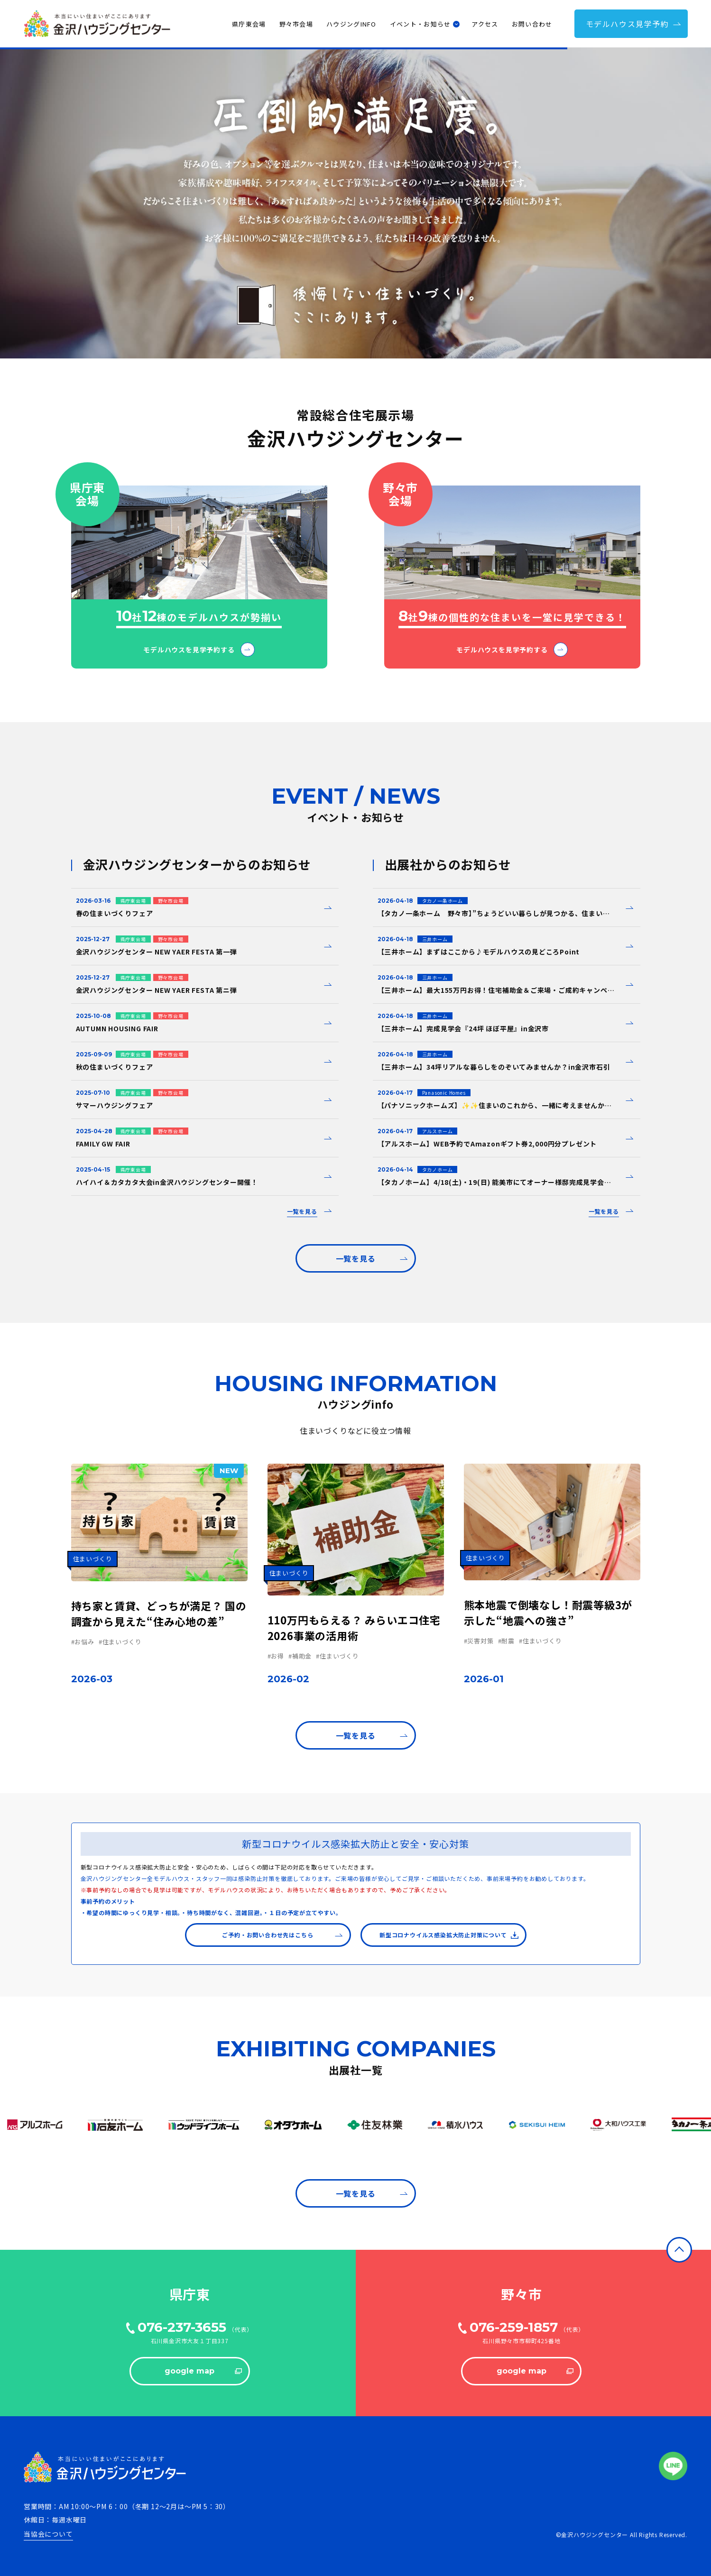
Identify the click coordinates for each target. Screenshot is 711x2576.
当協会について (48, 2534)
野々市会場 (296, 23)
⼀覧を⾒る (372, 1258)
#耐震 (506, 1640)
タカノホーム (437, 1169)
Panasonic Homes (444, 1092)
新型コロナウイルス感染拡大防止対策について (448, 1935)
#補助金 (300, 1655)
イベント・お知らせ (420, 23)
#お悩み (82, 1641)
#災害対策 (479, 1640)
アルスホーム (437, 1131)
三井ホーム (435, 939)
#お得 (276, 1655)
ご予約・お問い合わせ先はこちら (282, 1935)
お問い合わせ (532, 23)
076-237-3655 (182, 2327)
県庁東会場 (249, 23)
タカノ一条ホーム (442, 900)
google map (203, 2370)
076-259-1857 (514, 2327)
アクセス (484, 23)
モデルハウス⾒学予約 (634, 23)
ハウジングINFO (351, 23)
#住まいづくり (120, 1641)
